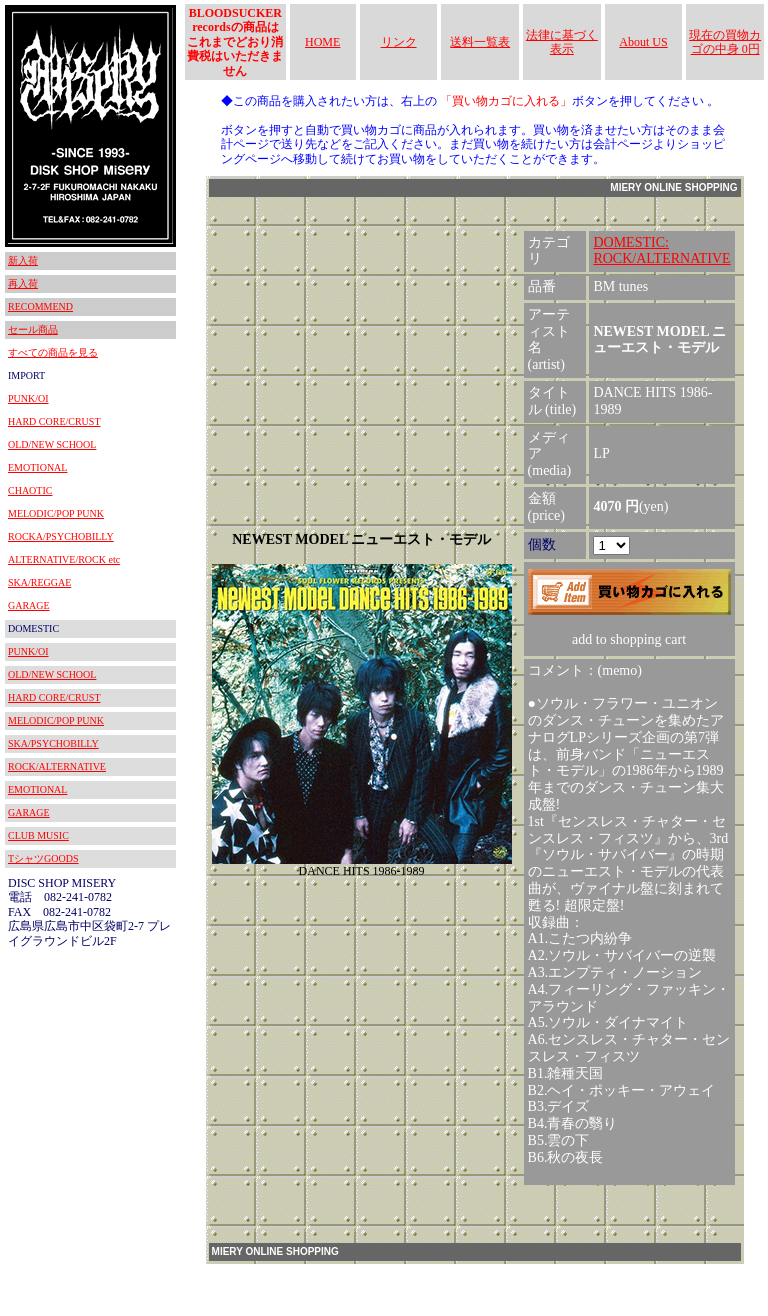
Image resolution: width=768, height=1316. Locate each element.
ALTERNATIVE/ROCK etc (64, 559)
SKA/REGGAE (39, 582)
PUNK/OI (28, 398)
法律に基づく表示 (562, 42)
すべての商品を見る (53, 352)
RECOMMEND (40, 306)
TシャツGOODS (43, 858)
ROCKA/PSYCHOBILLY (61, 536)
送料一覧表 (480, 42)
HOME (322, 42)
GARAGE (29, 605)
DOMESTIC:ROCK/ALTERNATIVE (661, 251)
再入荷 (23, 283)
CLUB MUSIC (38, 835)
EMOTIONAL (37, 467)
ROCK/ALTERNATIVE (57, 766)
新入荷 (23, 260)
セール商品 (33, 329)
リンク (399, 42)
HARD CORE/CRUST (54, 421)
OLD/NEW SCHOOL (52, 444)
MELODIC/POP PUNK (56, 513)
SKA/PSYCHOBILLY (53, 743)
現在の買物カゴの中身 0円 (725, 42)
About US (643, 42)
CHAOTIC (30, 490)
